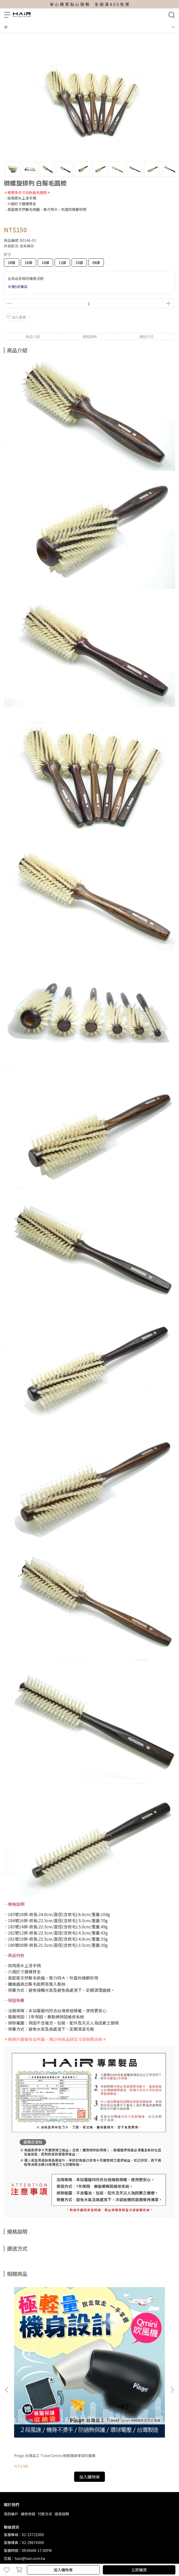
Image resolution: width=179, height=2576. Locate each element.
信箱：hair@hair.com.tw (24, 2480)
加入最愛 (16, 317)
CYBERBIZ (143, 2556)
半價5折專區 (18, 286)
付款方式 (45, 2436)
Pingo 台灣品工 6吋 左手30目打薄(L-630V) (126, 2377)
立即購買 (139, 2569)
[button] (172, 2351)
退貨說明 (62, 2436)
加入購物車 (63, 2569)
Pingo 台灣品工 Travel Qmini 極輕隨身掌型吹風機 (49, 2380)
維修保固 (28, 2436)
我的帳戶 (11, 2436)
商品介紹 (32, 336)
